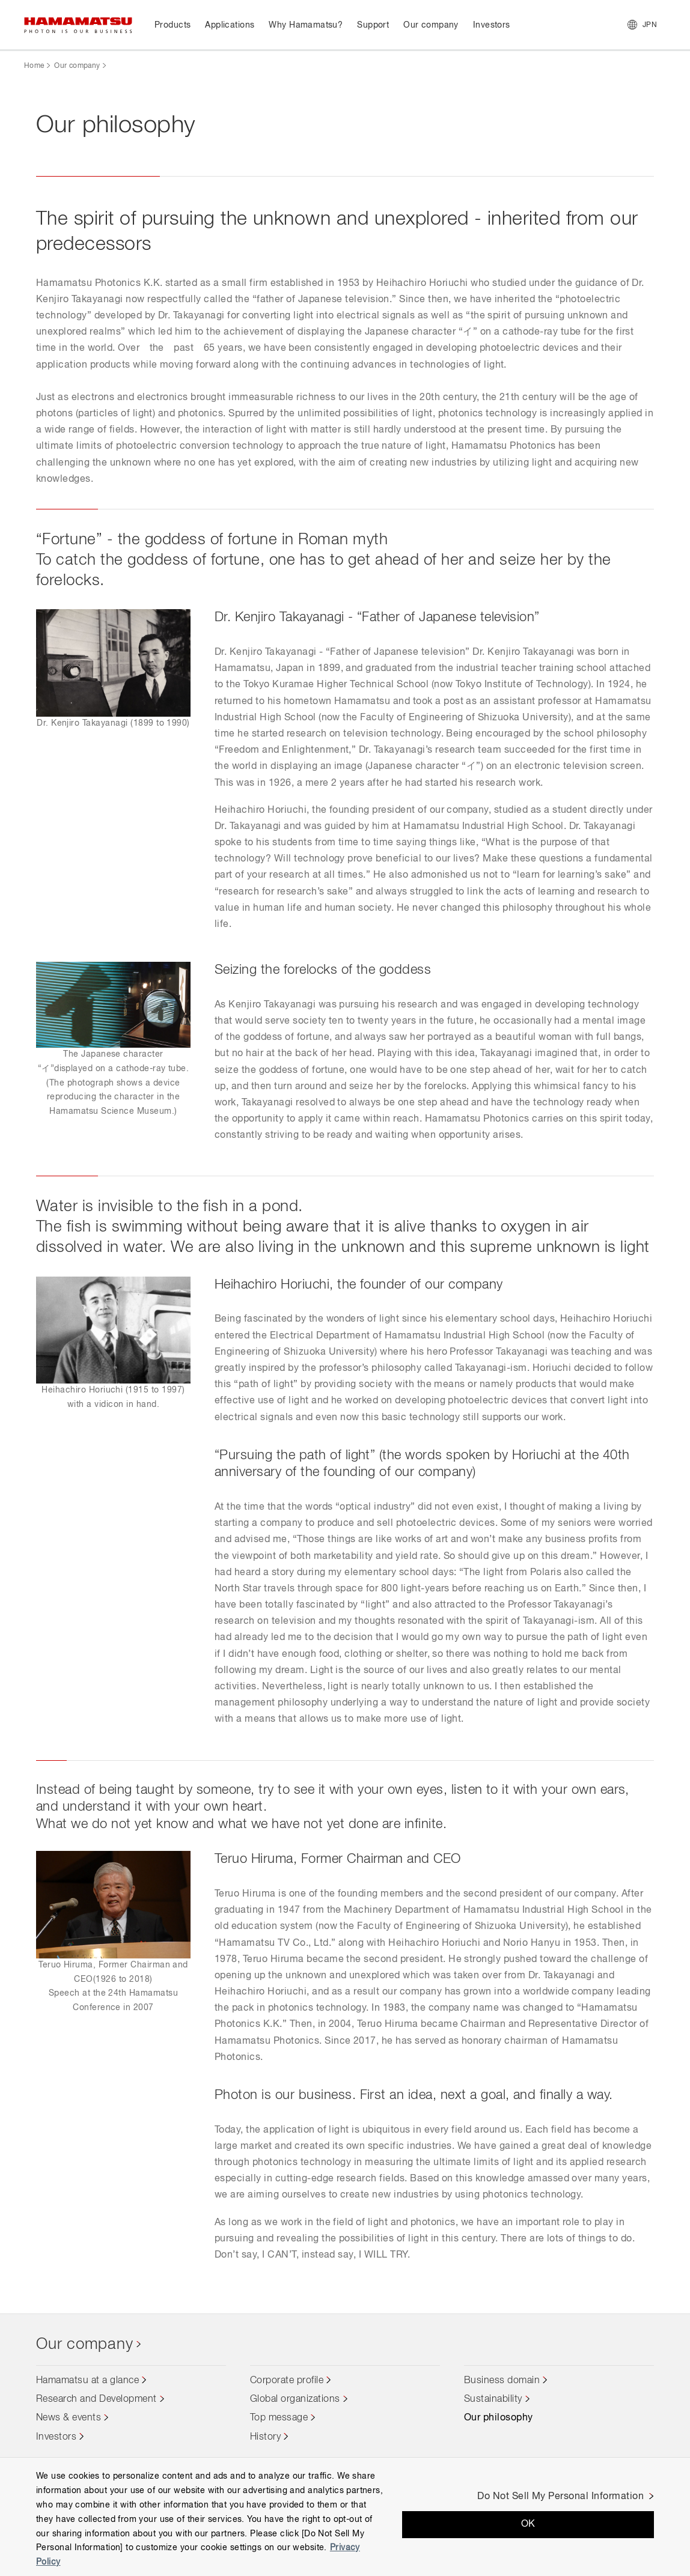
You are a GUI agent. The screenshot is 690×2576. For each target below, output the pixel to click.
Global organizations (295, 2399)
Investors (56, 2437)
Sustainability (493, 2399)
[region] (345, 2516)
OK (528, 2524)
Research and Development (96, 2399)
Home (34, 66)
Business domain (502, 2381)
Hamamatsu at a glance (87, 2381)
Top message (279, 2418)
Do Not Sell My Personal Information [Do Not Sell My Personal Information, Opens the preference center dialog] (560, 2497)
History (265, 2437)
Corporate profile (286, 2381)
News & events (68, 2418)
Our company (77, 66)
